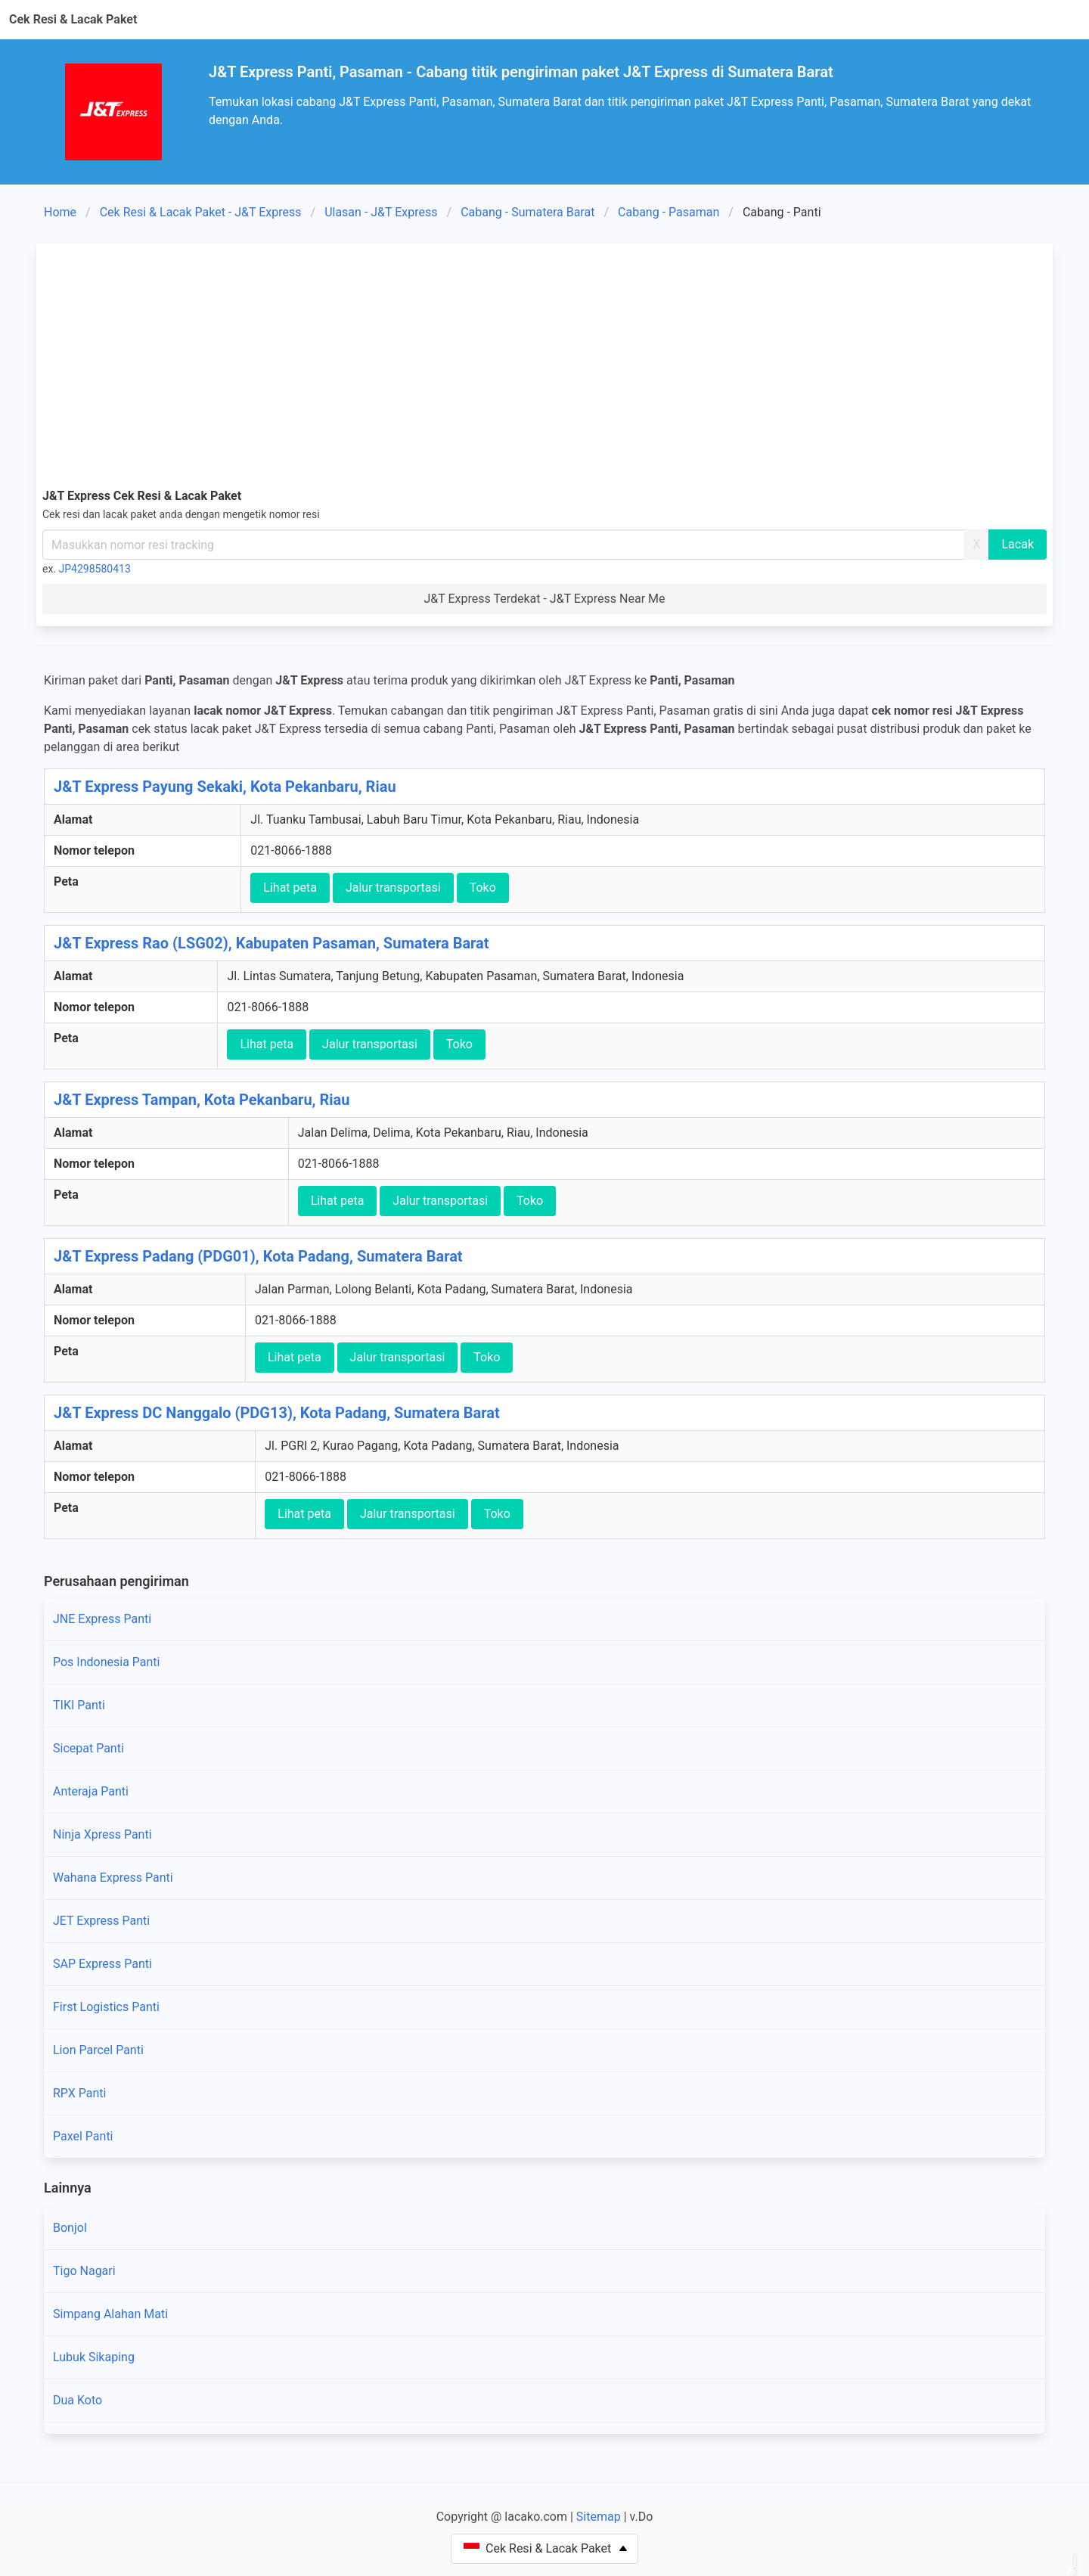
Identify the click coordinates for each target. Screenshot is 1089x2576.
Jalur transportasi (393, 887)
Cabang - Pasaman (668, 212)
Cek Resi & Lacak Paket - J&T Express (201, 212)
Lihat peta (290, 887)
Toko (483, 887)
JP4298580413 (95, 569)
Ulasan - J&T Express (380, 212)
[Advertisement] (544, 363)
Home (60, 212)
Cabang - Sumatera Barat (527, 212)
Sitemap (598, 2516)
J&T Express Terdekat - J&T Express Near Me (544, 598)
